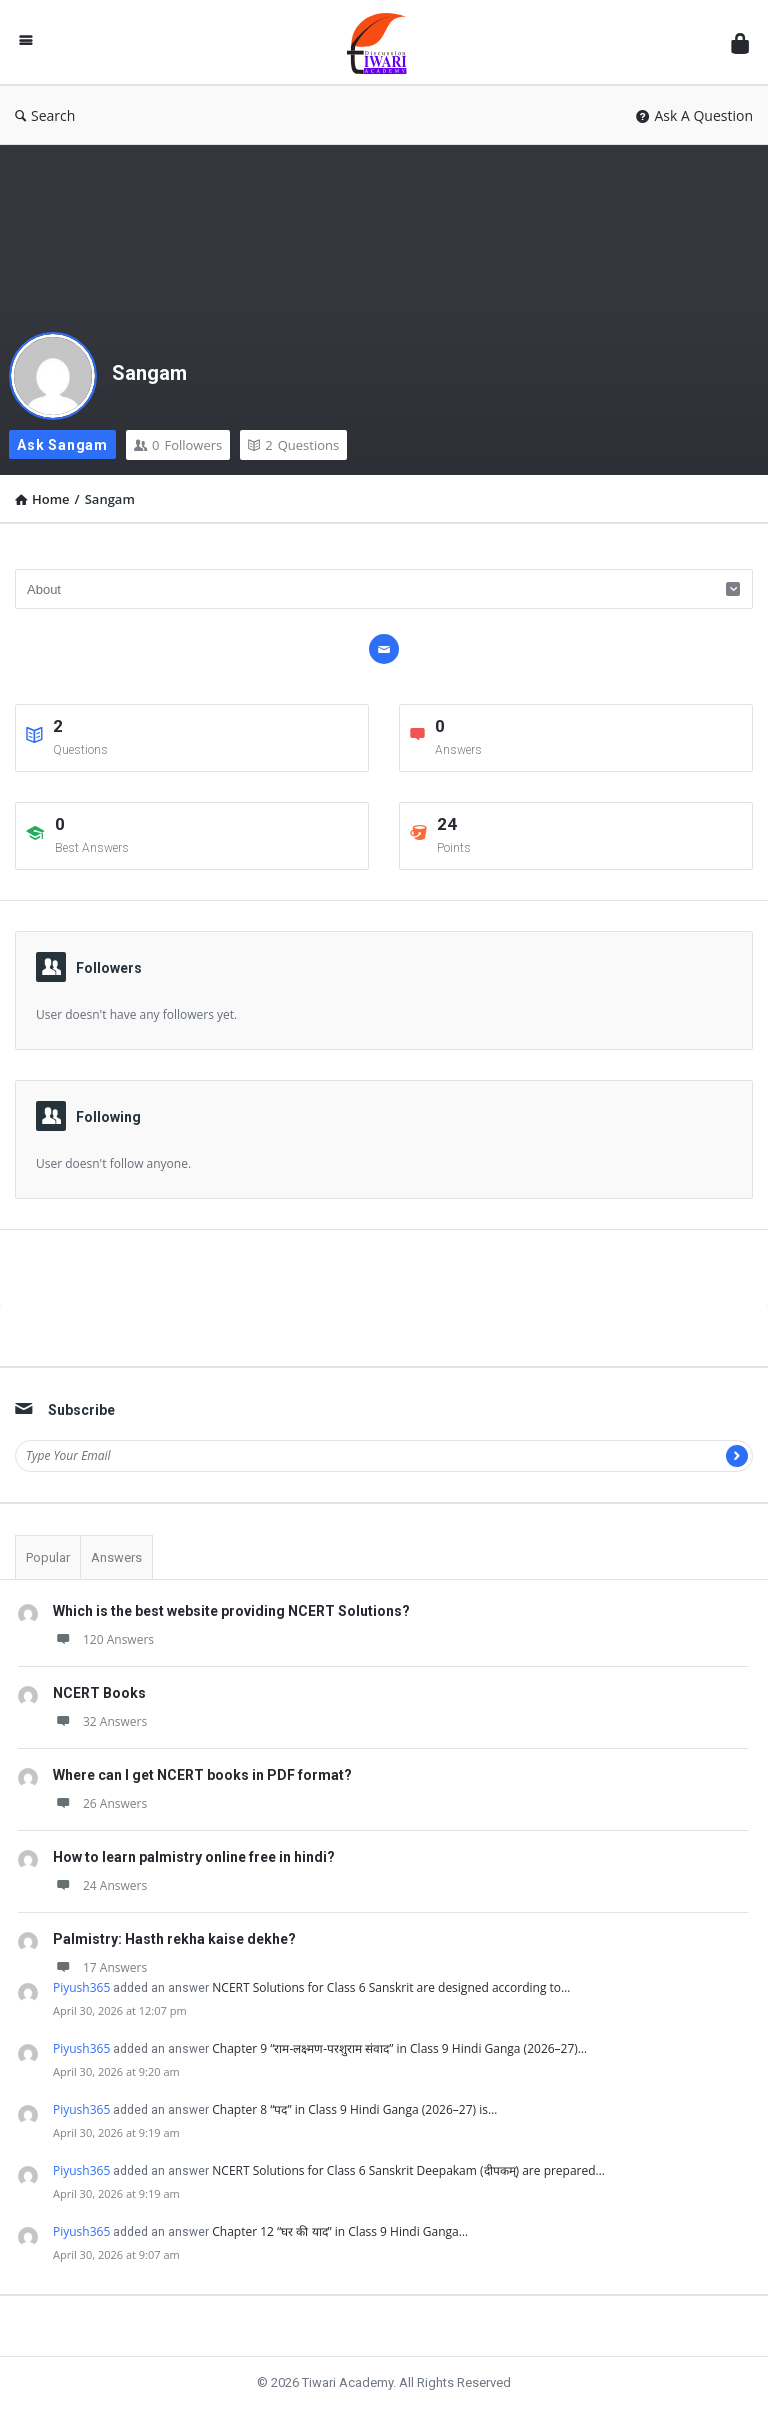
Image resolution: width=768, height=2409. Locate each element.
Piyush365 (81, 1987)
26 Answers (100, 1803)
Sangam (149, 373)
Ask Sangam (62, 445)
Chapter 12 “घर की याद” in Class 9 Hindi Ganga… (340, 2231)
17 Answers (100, 1967)
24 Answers (100, 1885)
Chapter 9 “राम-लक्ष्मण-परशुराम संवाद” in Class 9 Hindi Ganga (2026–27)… (399, 2048)
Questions (293, 445)
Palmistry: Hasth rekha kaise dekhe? (174, 1939)
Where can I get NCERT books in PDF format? (202, 1775)
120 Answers (103, 1639)
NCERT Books (99, 1693)
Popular (48, 1557)
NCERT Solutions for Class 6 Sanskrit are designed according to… (391, 1987)
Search (45, 115)
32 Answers (100, 1721)
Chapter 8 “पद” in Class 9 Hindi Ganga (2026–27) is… (354, 2109)
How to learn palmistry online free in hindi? (194, 1857)
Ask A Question (694, 115)
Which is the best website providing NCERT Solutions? (231, 1611)
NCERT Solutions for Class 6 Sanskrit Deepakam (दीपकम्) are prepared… (408, 2170)
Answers (116, 1557)
